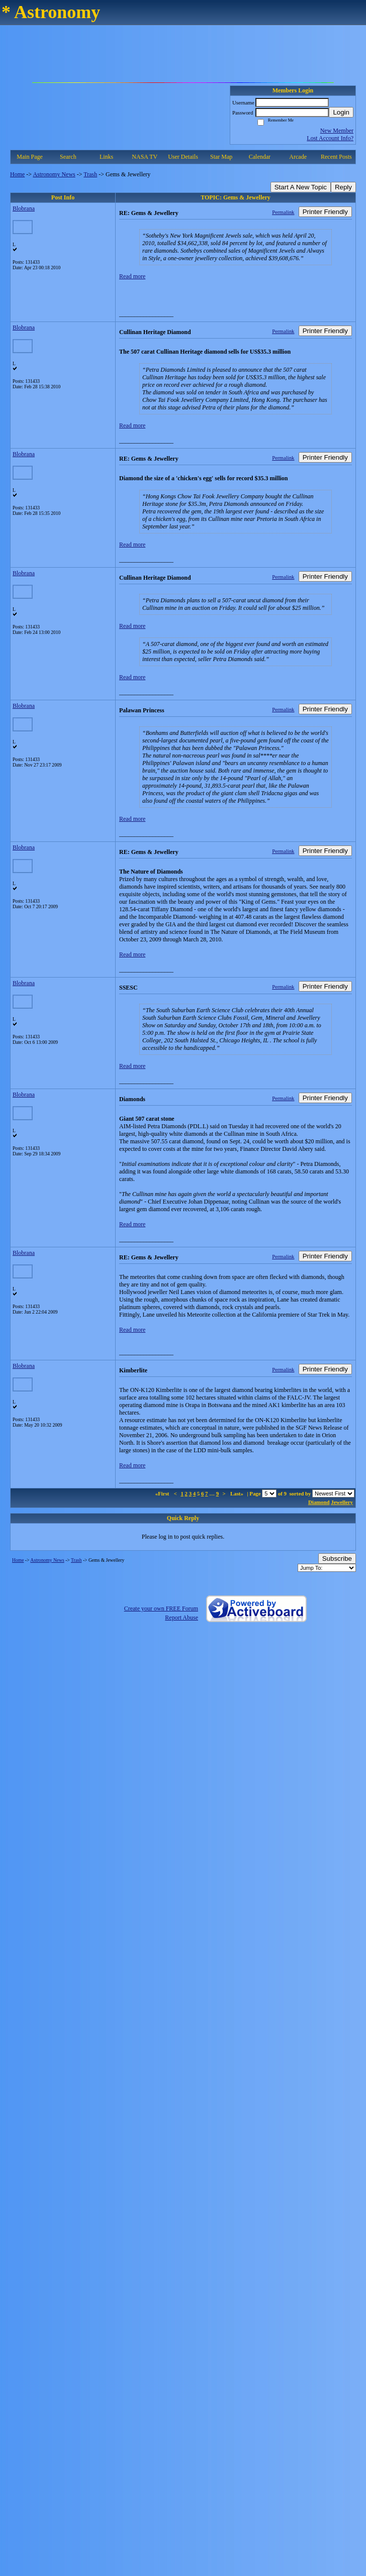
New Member (336, 130)
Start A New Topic (300, 187)
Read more (132, 276)
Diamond (319, 1502)
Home (17, 174)
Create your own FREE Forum (161, 1608)
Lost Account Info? (330, 138)
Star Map (221, 156)
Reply (343, 187)
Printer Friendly (325, 212)
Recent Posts (336, 156)
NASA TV (144, 156)
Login (341, 112)
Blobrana (24, 208)
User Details (183, 156)
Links (106, 156)
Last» (237, 1493)
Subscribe (337, 1558)
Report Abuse (181, 1617)
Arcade (298, 156)
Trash (90, 174)
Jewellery (342, 1502)
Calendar (259, 156)
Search (68, 156)
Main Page (30, 156)
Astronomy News (54, 174)
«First (162, 1493)
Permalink (283, 212)
